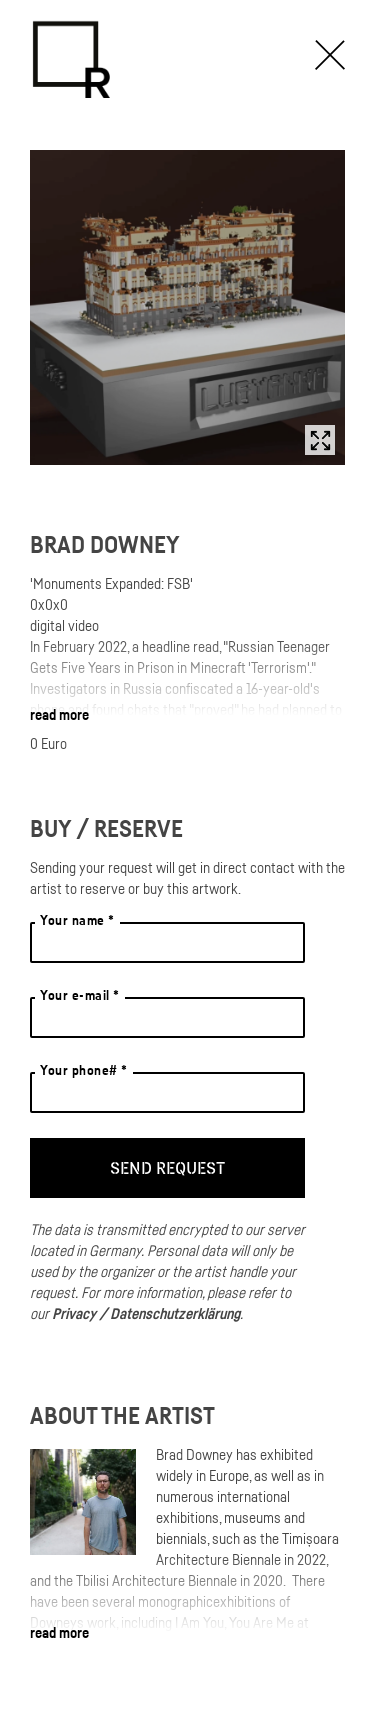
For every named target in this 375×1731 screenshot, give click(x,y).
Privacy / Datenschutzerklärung (146, 1313)
